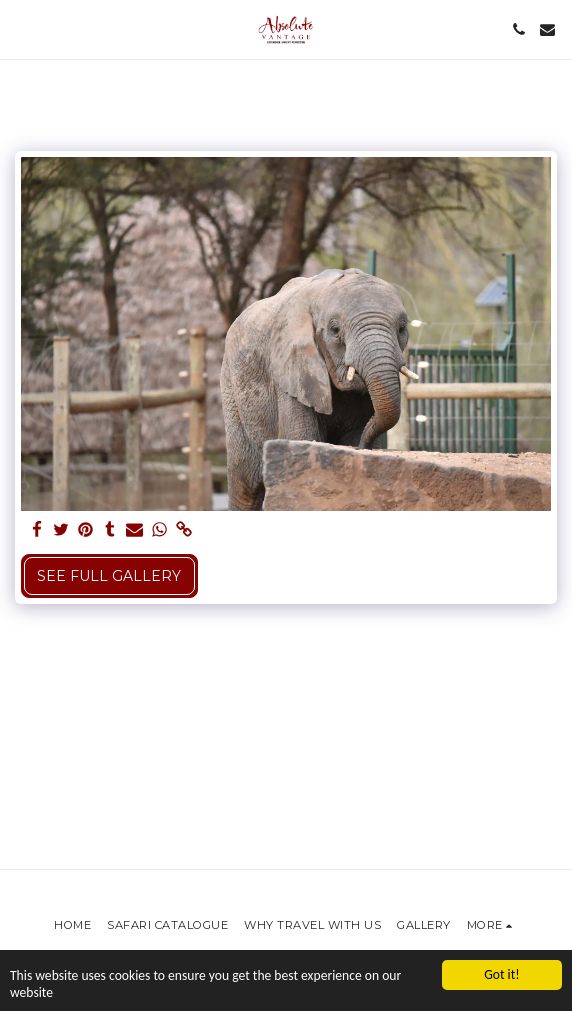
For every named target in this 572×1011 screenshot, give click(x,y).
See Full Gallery (109, 576)
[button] (22, 29)
